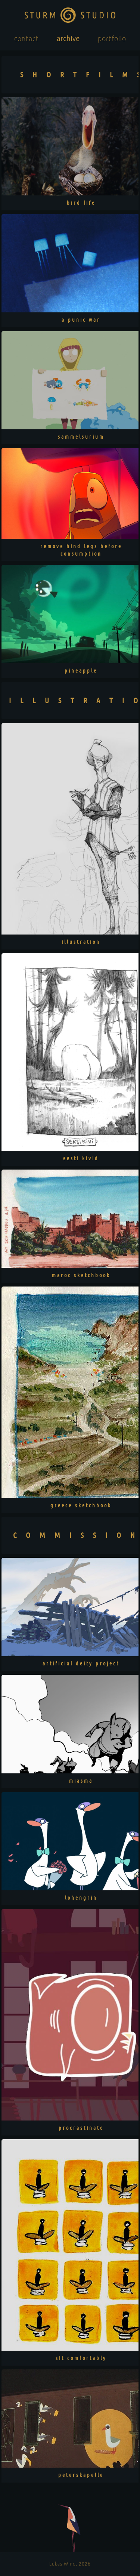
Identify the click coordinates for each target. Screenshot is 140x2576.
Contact (26, 38)
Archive (68, 38)
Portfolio (112, 38)
